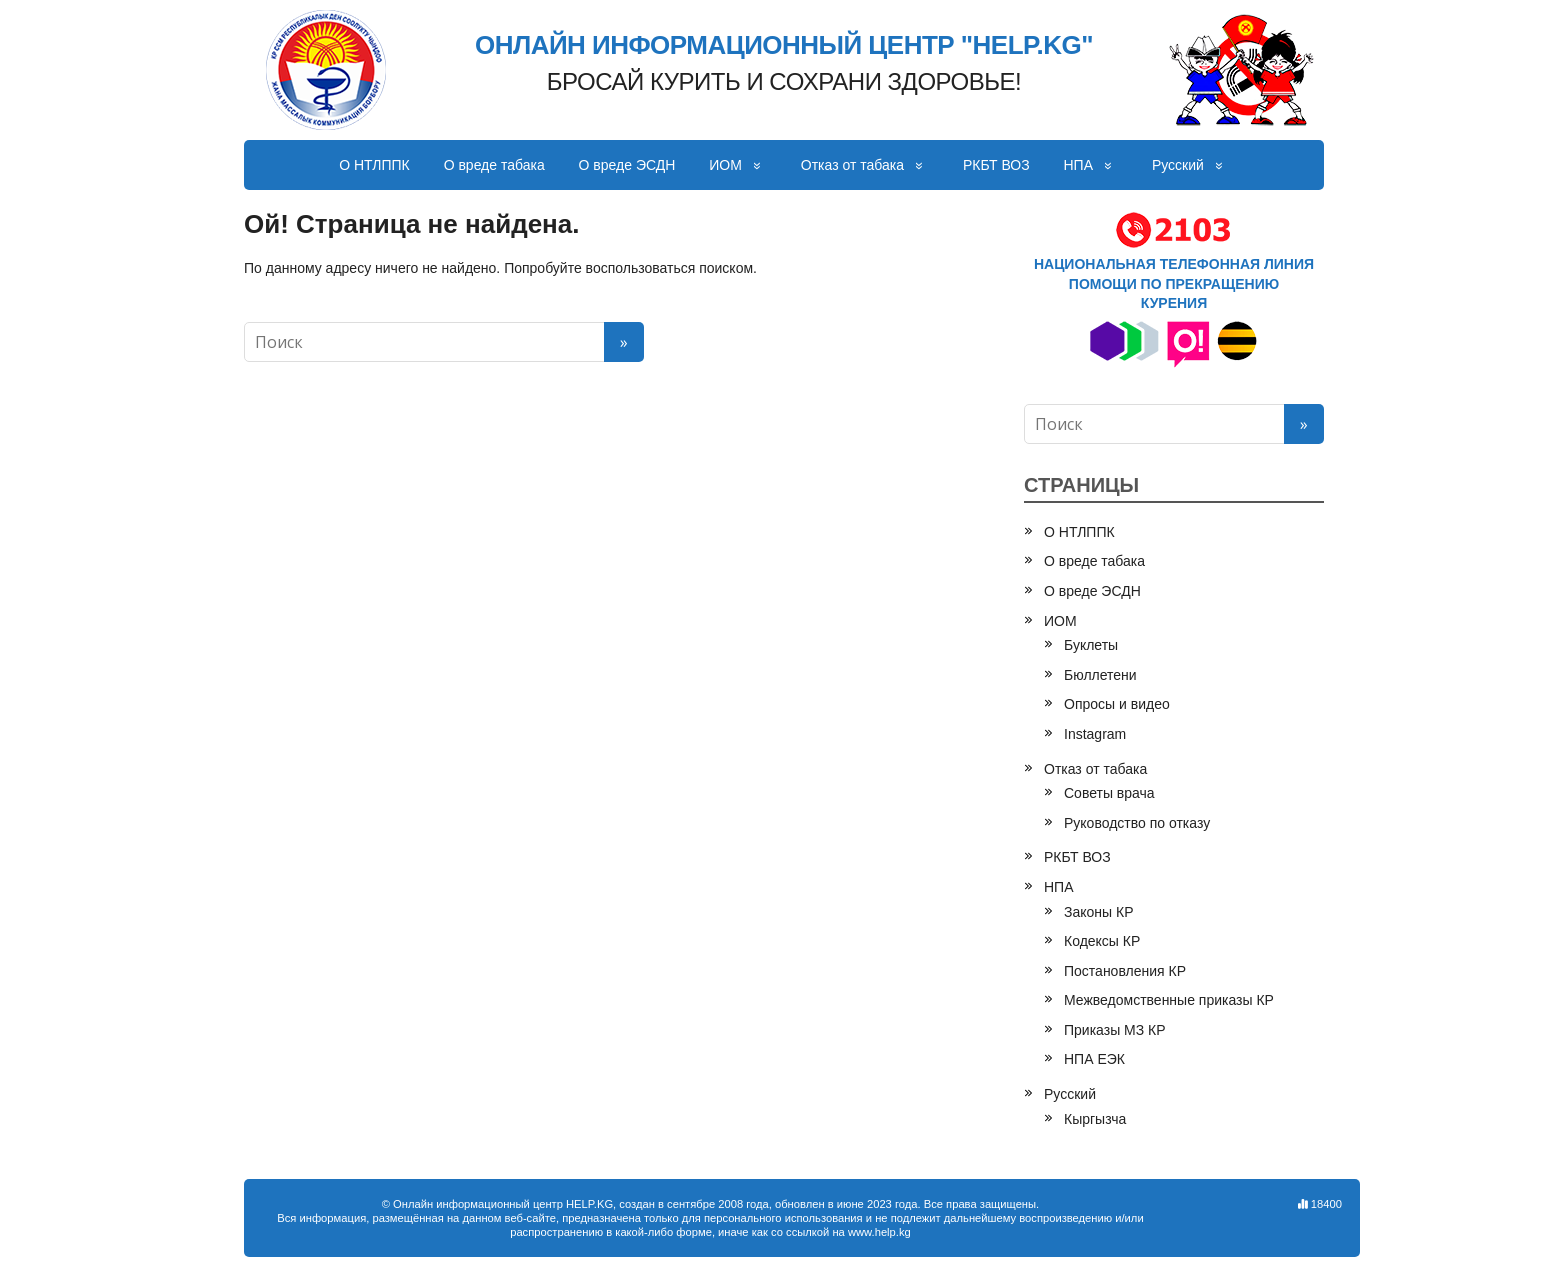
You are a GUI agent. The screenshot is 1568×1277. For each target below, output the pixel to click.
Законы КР (1099, 912)
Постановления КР (1125, 971)
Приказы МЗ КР (1115, 1030)
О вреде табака (494, 165)
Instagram (1095, 734)
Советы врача (1109, 793)
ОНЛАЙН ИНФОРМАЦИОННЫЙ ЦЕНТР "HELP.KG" (784, 46)
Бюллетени (1100, 675)
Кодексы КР (1102, 941)
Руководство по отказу (1137, 823)
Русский (1178, 165)
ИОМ (725, 165)
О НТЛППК (374, 165)
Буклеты (1091, 645)
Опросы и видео (1117, 704)
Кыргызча (1095, 1119)
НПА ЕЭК (1094, 1059)
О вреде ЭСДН (627, 165)
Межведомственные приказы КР (1169, 1000)
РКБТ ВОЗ (996, 165)
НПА (1079, 165)
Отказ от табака (852, 165)
